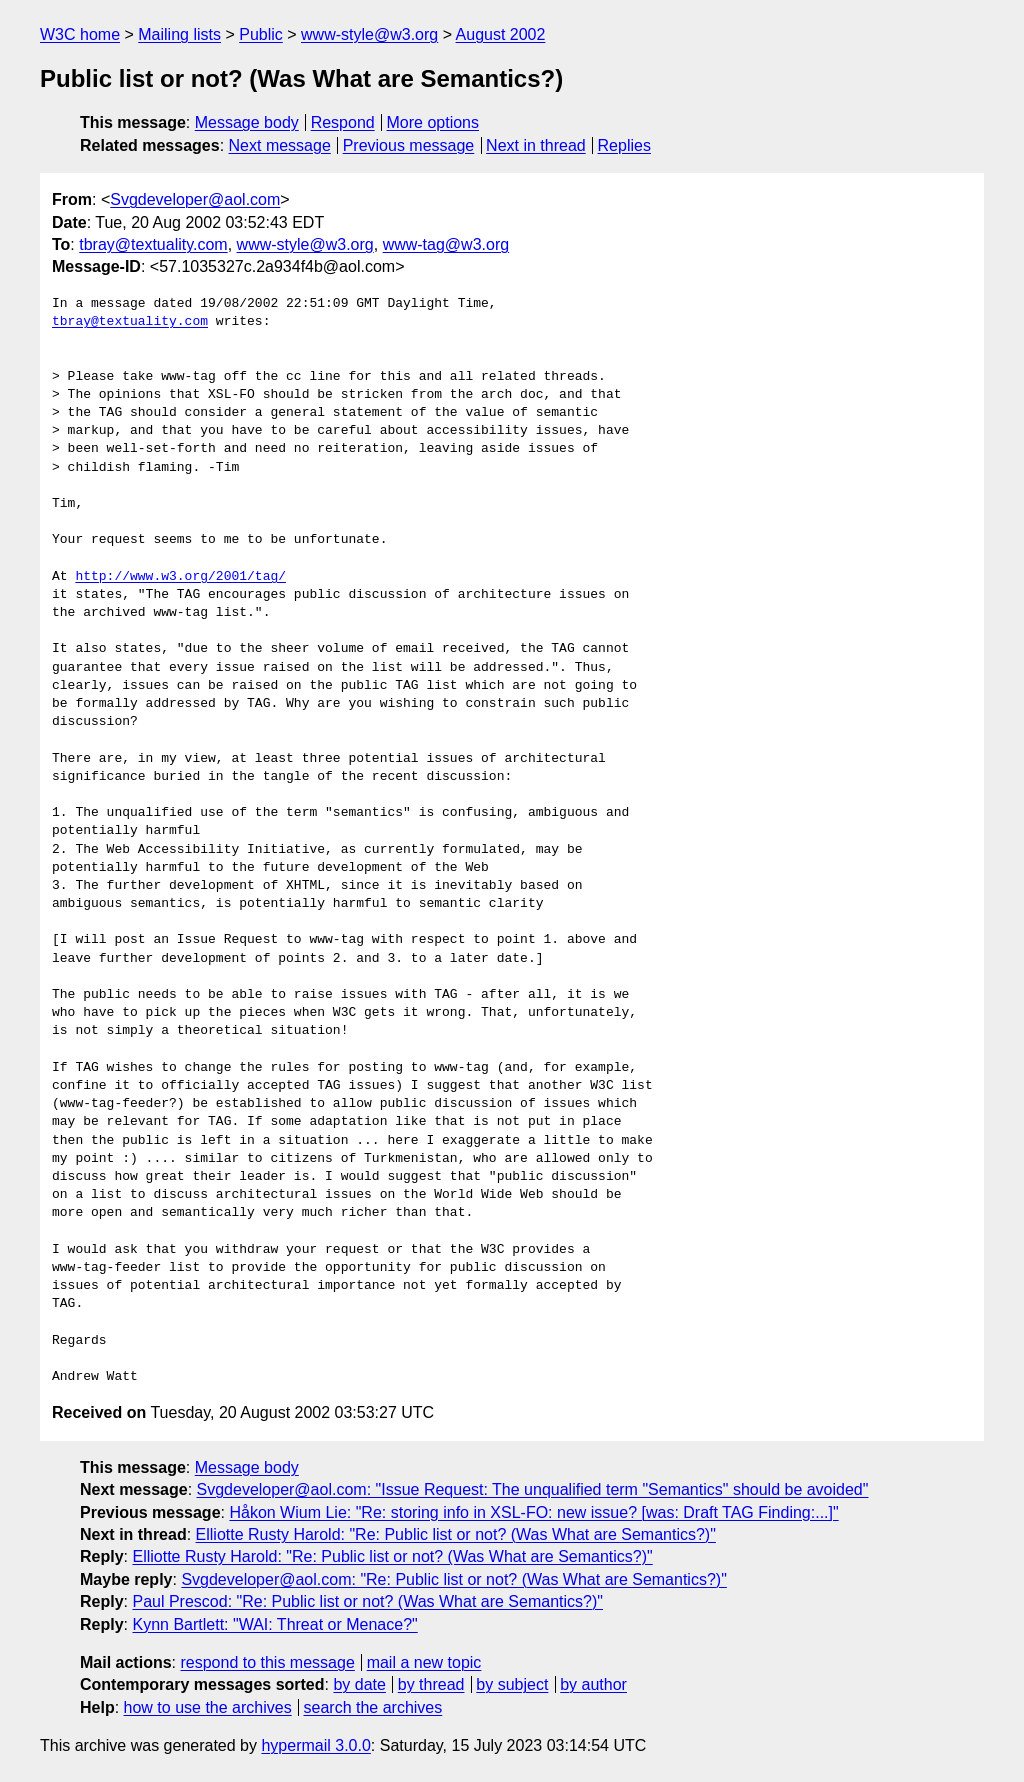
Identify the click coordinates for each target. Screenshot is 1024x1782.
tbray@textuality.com (153, 244)
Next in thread (536, 145)
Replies (624, 145)
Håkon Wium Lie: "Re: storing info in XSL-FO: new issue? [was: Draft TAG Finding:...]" (533, 1512)
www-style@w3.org (369, 34)
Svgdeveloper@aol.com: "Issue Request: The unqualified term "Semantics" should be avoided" (533, 1489)
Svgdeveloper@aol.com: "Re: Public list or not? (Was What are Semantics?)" (453, 1579)
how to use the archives (208, 1707)
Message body (247, 122)
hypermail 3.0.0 (315, 1745)
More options (433, 122)
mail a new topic (424, 1662)
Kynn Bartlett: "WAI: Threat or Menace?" (274, 1624)
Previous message (409, 145)
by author (593, 1684)
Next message (280, 145)
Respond (343, 122)
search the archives (373, 1707)
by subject (512, 1684)
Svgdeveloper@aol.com (195, 199)
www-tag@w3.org (446, 244)
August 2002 (501, 34)
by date (359, 1684)
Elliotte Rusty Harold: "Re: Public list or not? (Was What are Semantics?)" (456, 1534)
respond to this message (267, 1662)
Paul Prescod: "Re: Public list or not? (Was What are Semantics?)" (367, 1601)
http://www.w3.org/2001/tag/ (180, 577)
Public (261, 34)
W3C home (80, 34)
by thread (431, 1684)
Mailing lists (179, 34)
